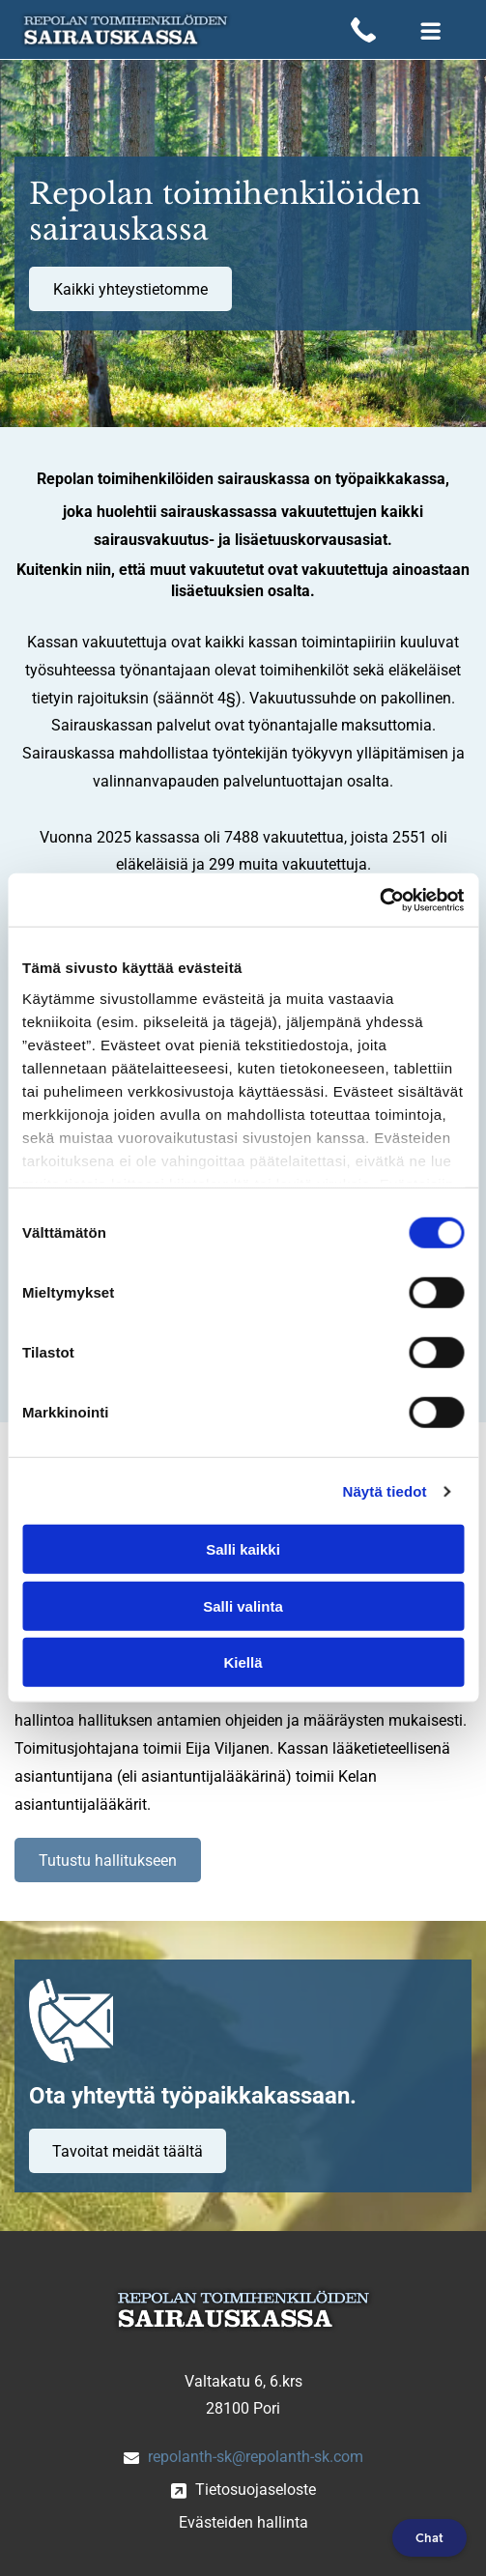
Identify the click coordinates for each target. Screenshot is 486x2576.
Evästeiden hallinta (243, 2522)
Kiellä (242, 1662)
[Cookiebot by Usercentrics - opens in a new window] (379, 900)
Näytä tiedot (385, 1491)
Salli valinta (243, 1606)
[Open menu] (431, 30)
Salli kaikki (243, 1549)
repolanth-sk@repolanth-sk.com (255, 2456)
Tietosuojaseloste (255, 2489)
